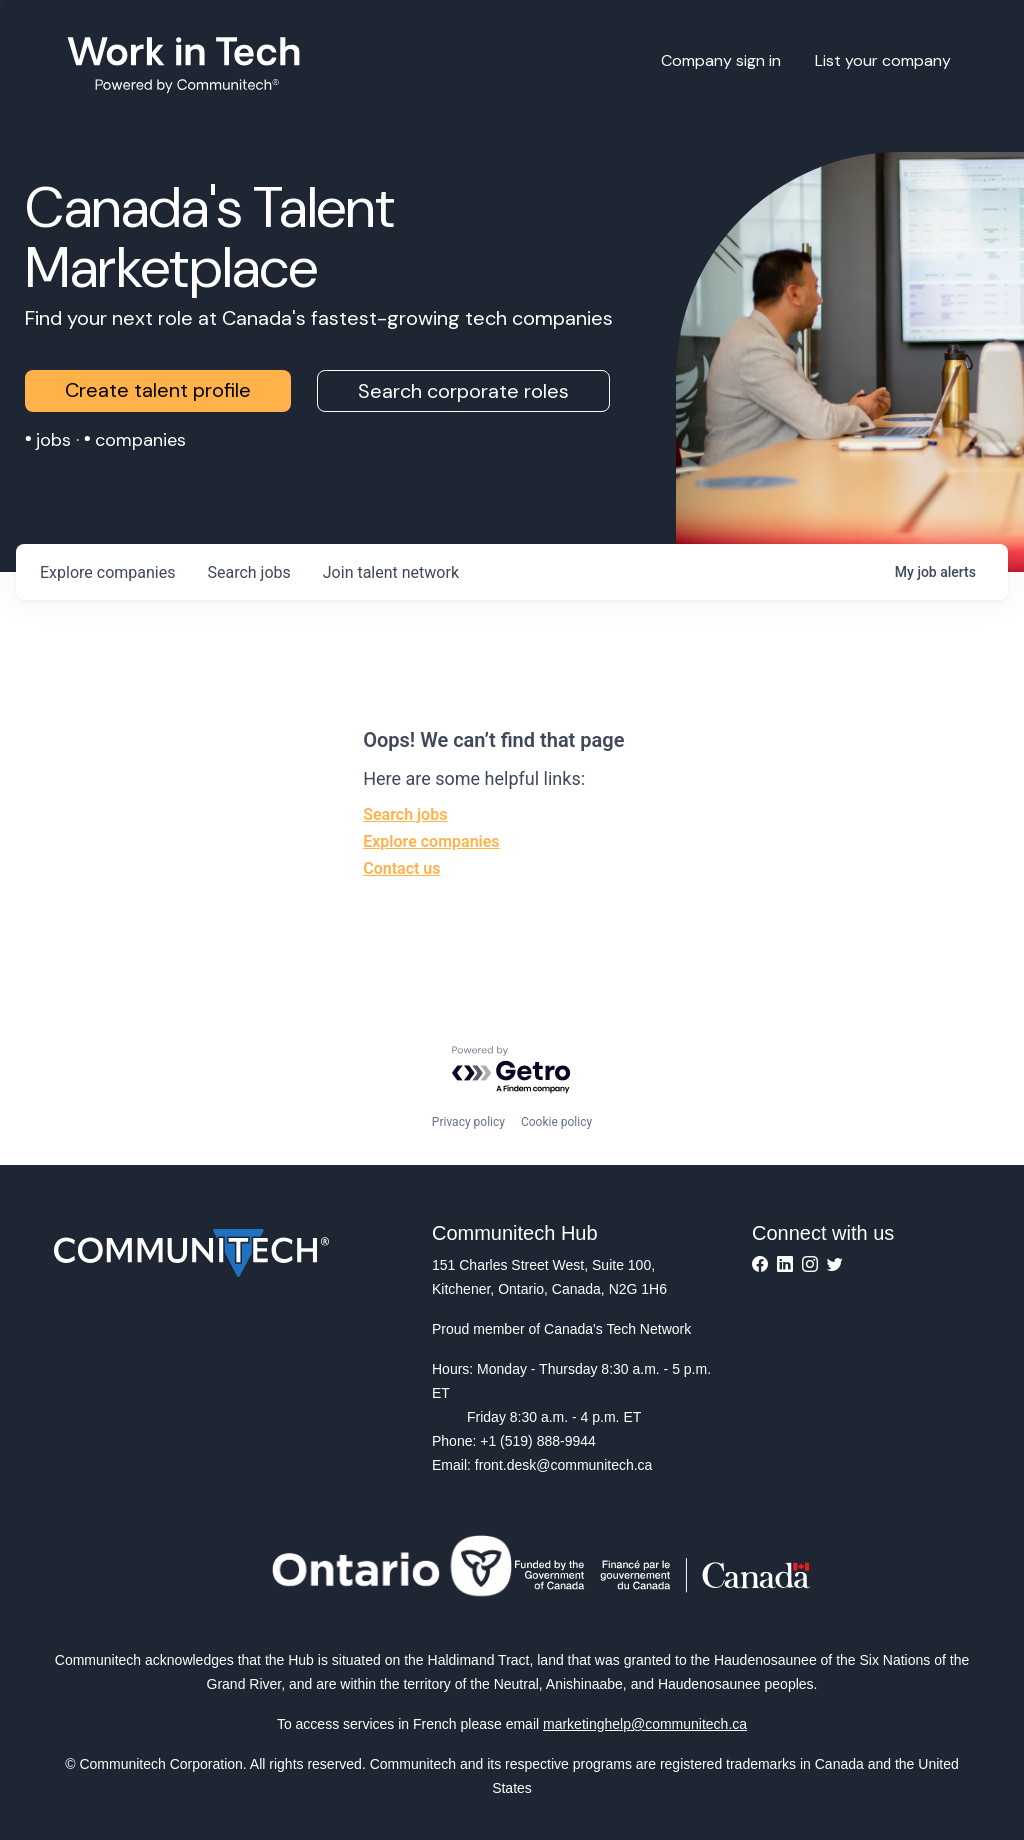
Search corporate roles (463, 391)
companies (107, 572)
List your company (883, 60)
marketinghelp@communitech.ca (645, 1724)
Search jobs (405, 814)
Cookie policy (556, 1122)
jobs (248, 572)
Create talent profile (158, 390)
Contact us (401, 868)
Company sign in (721, 60)
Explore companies (431, 841)
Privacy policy (468, 1122)
